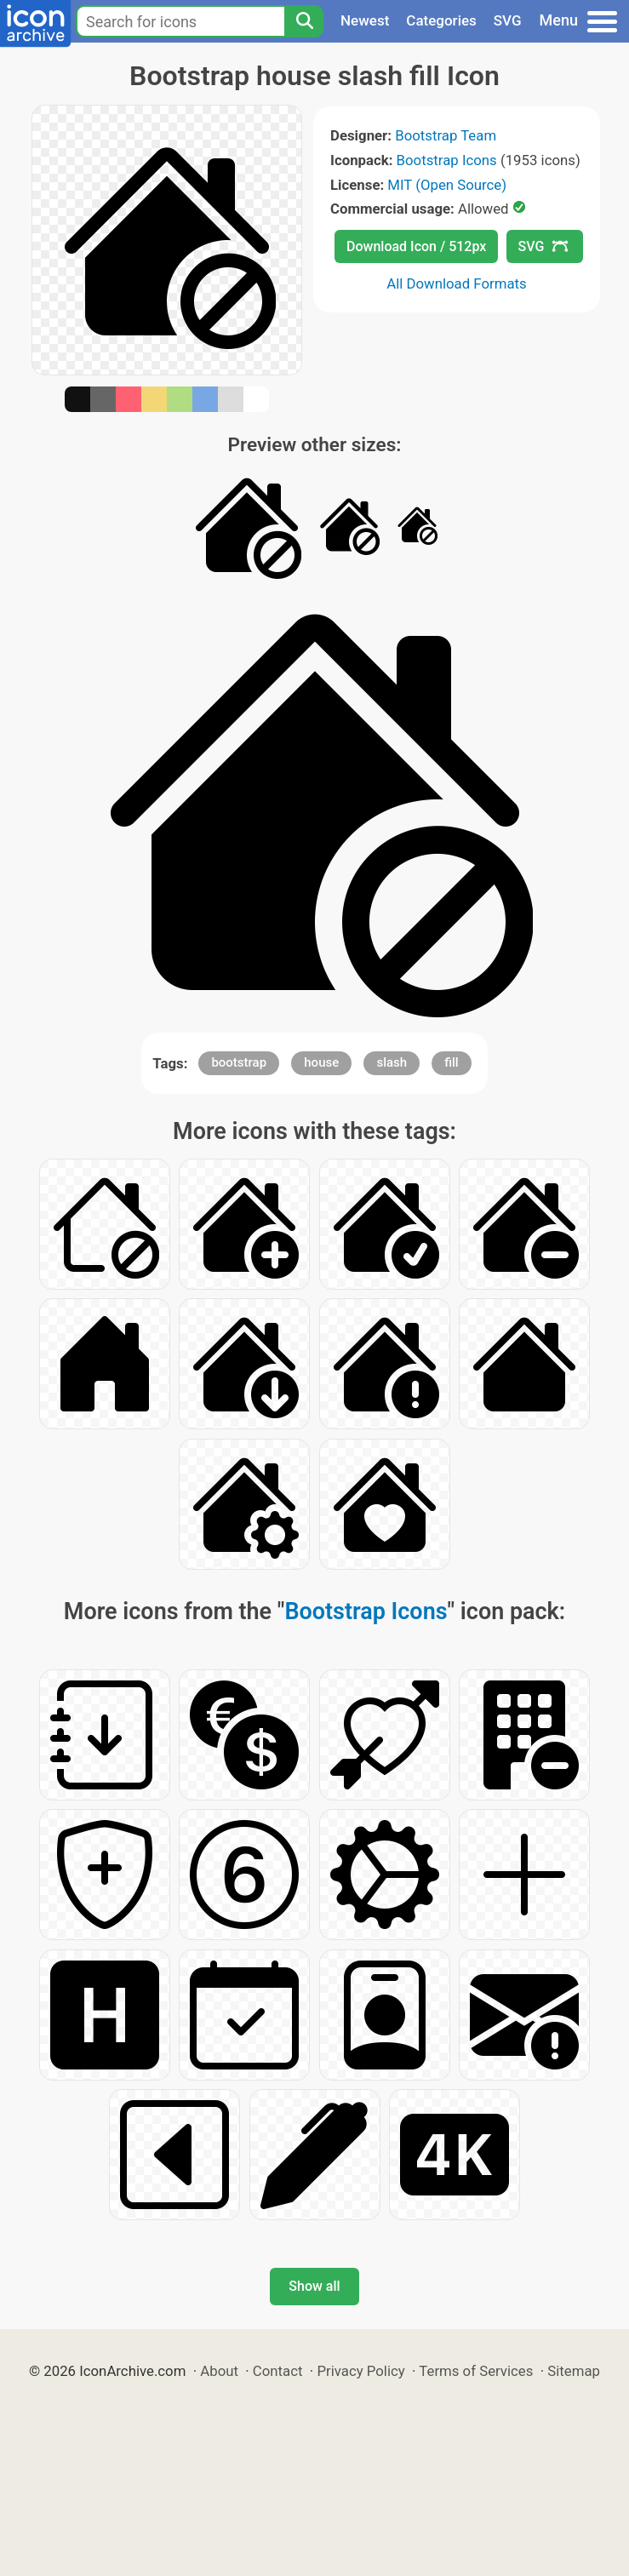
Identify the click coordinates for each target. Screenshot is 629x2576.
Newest (364, 20)
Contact (278, 2370)
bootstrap (238, 1062)
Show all (314, 2286)
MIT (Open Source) (446, 184)
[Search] (303, 21)
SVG (508, 20)
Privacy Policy (360, 2370)
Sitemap (573, 2370)
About (219, 2370)
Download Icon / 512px (416, 246)
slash (391, 1062)
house (321, 1062)
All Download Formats (456, 283)
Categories (441, 20)
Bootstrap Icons (447, 160)
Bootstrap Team (445, 135)
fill (451, 1062)
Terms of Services (476, 2370)
